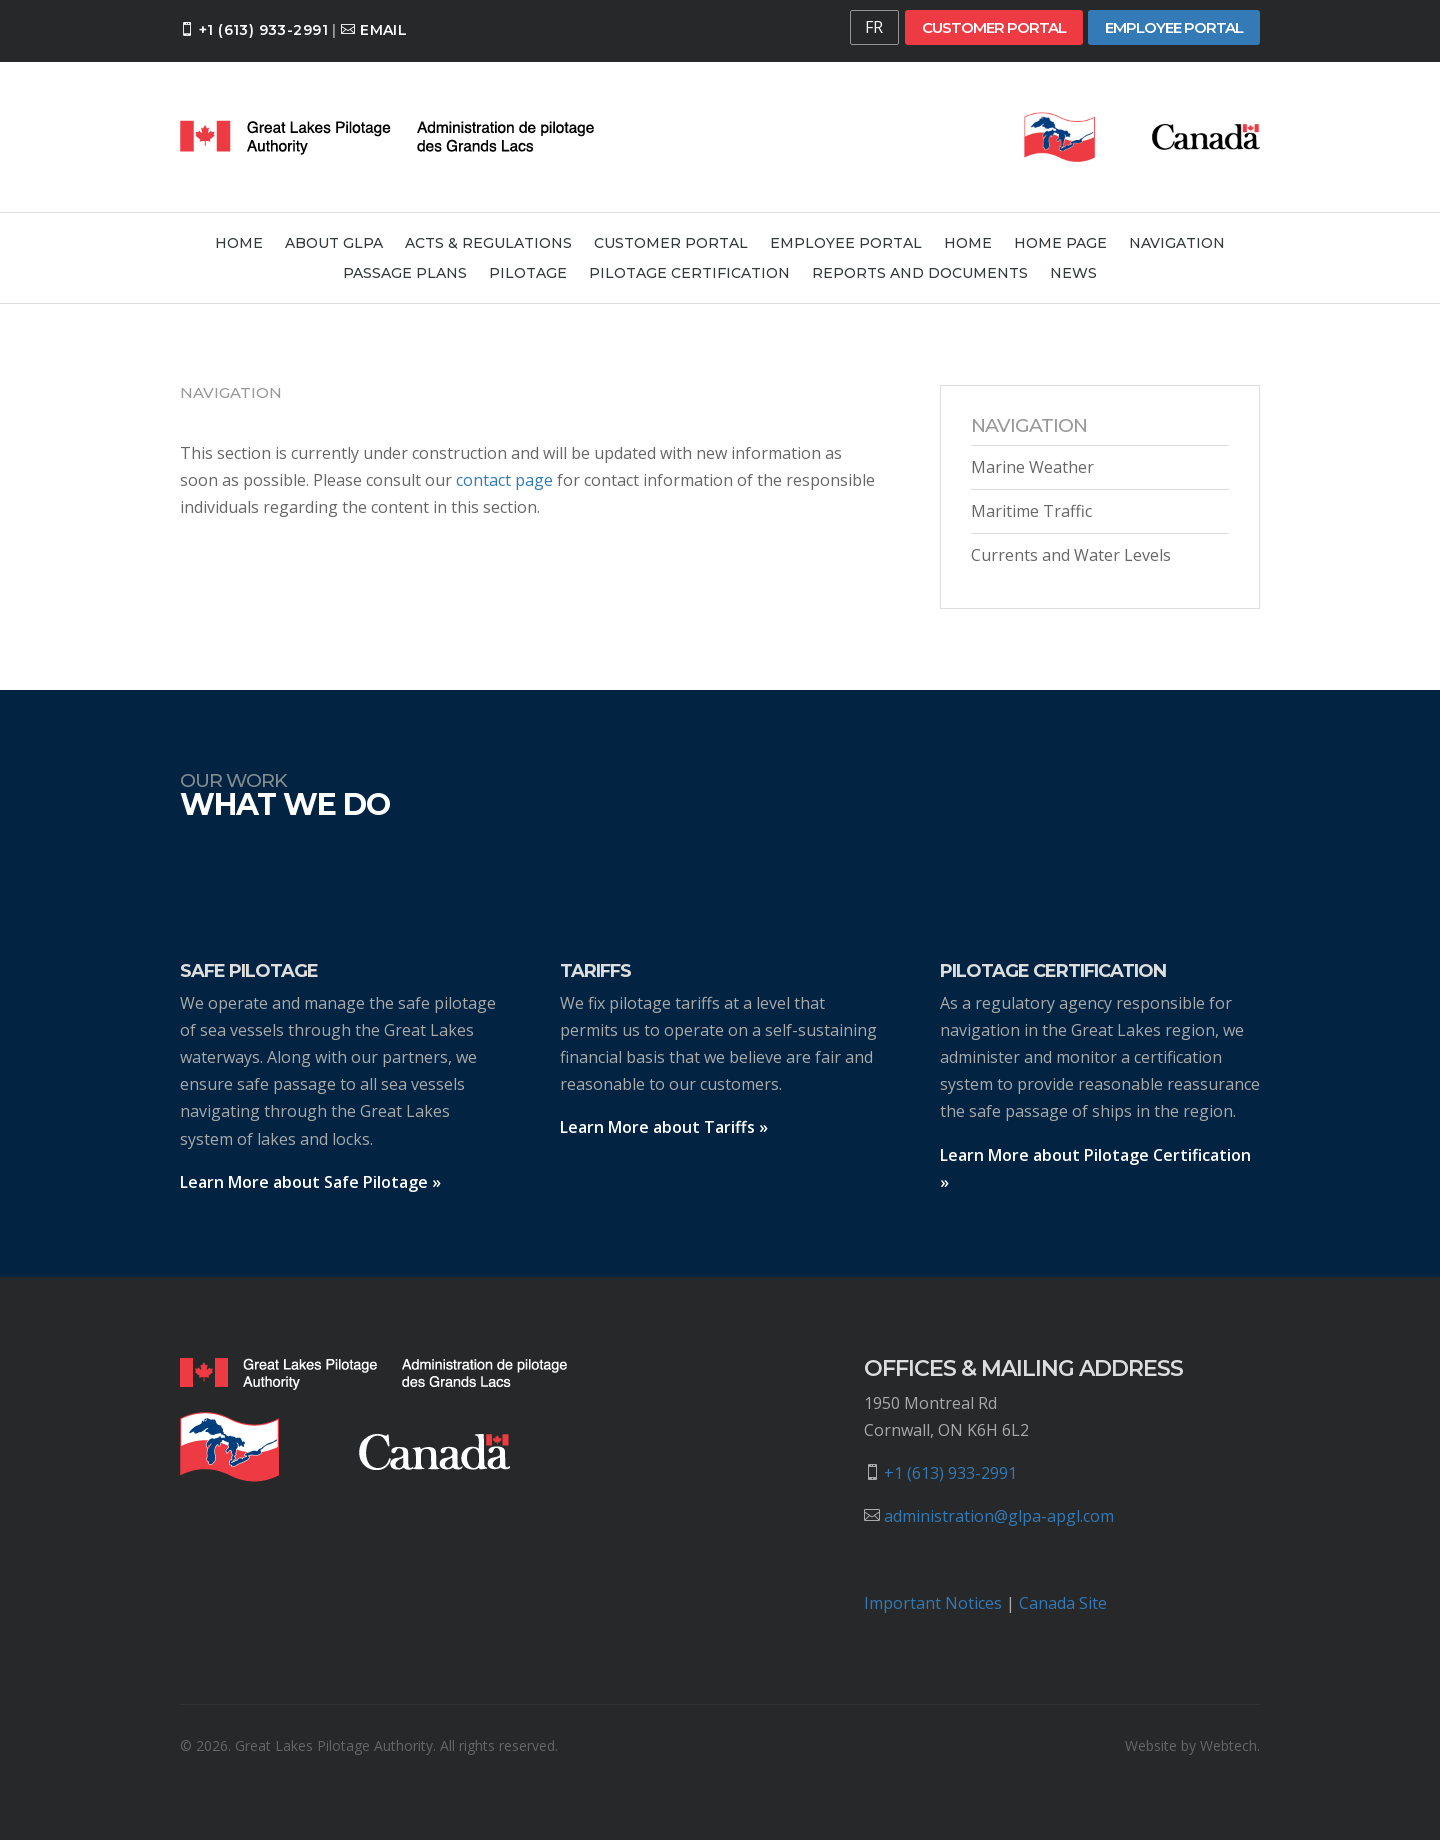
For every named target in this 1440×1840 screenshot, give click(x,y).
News (1073, 274)
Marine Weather (1032, 467)
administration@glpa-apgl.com (999, 1516)
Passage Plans (405, 274)
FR (874, 27)
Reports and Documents (920, 274)
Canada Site (1063, 1603)
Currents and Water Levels (1071, 555)
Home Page (1060, 244)
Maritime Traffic (1031, 511)
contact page (504, 480)
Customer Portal (994, 27)
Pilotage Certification (689, 274)
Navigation (1177, 244)
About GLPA (334, 244)
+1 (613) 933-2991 (263, 30)
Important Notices (933, 1603)
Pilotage (528, 274)
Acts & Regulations (488, 244)
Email (383, 30)
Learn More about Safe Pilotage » (310, 1182)
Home (239, 244)
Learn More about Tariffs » (664, 1127)
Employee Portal (1174, 27)
